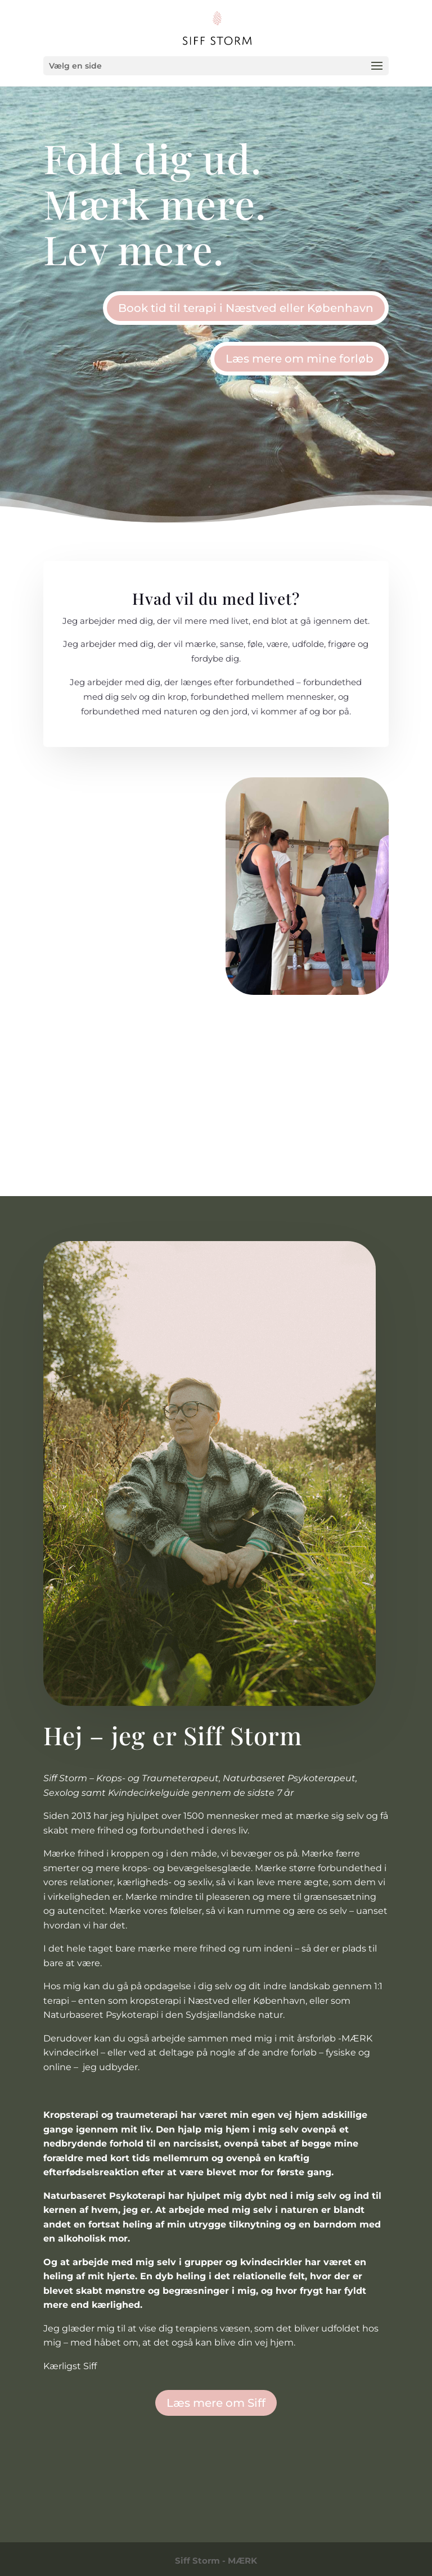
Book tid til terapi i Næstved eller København (246, 308)
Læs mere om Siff (216, 2403)
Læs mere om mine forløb (300, 358)
